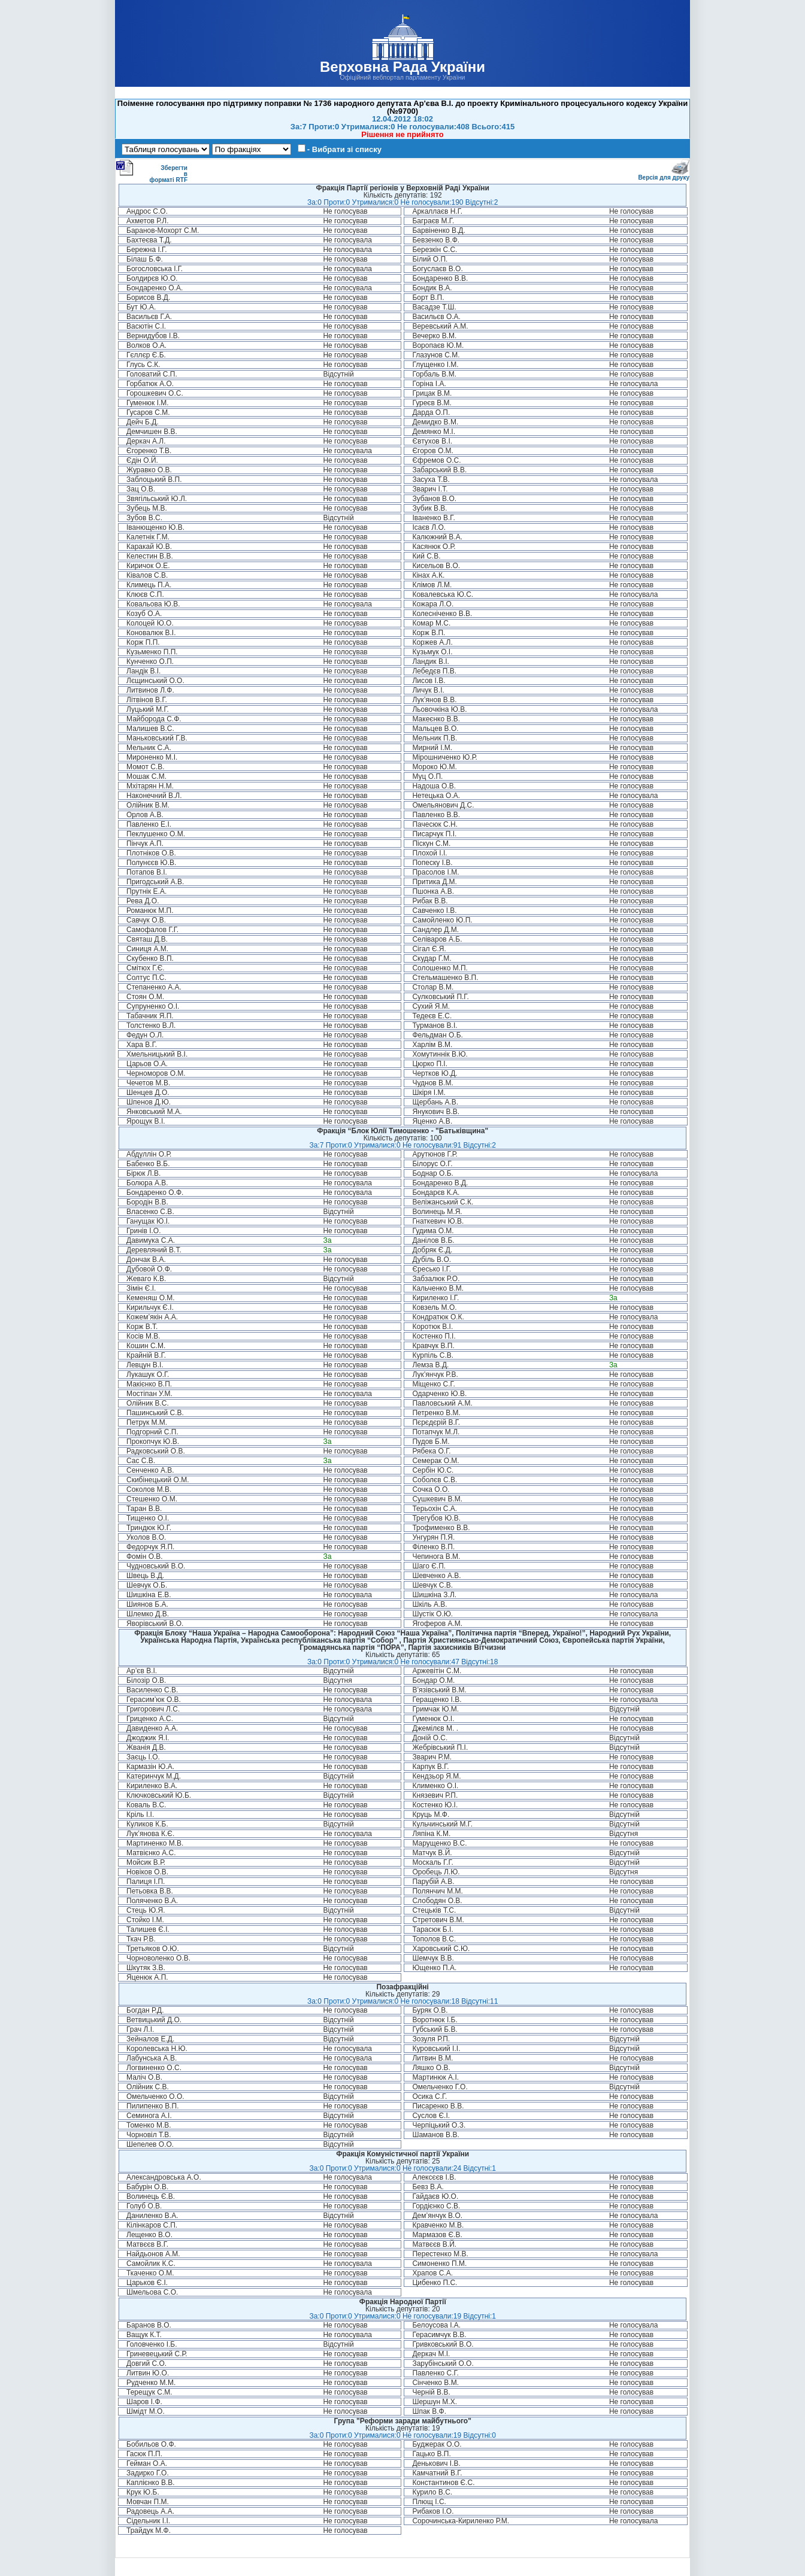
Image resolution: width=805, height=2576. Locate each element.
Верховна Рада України (402, 67)
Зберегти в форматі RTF (151, 171)
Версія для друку (663, 175)
